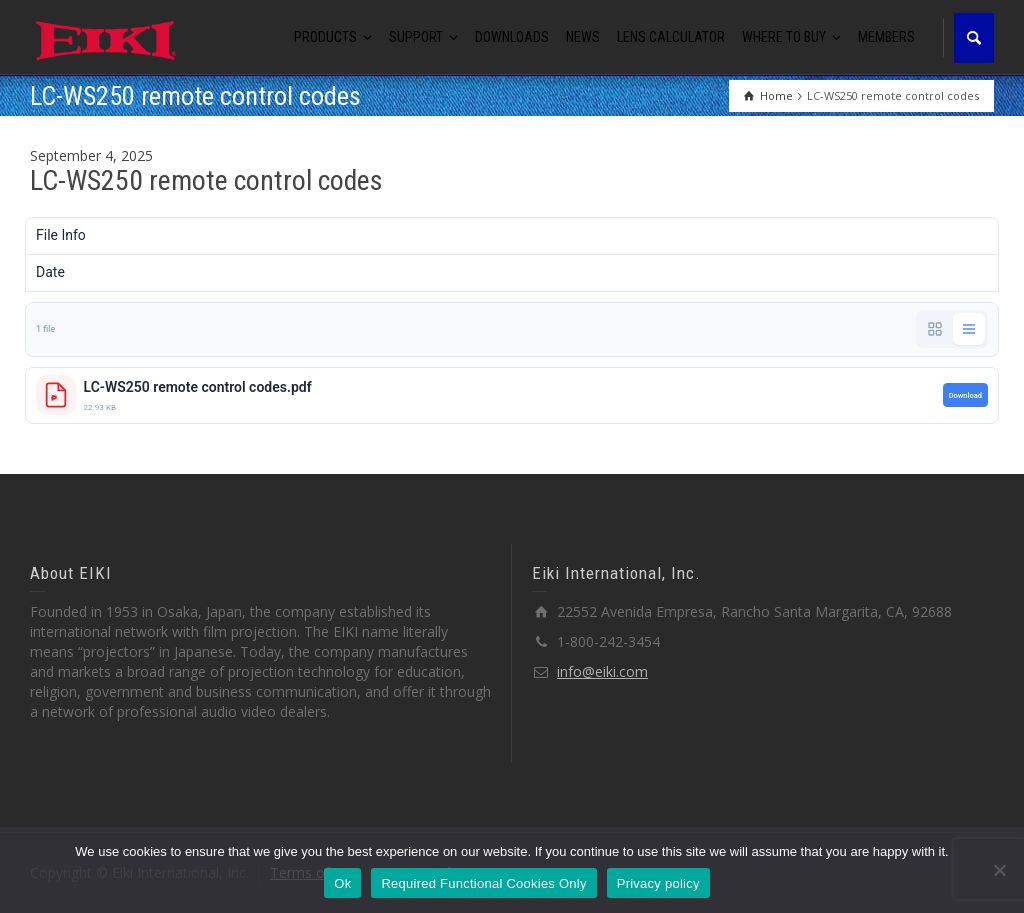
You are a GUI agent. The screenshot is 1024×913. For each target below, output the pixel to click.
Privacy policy (658, 883)
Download (965, 395)
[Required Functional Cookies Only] (999, 870)
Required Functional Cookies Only (483, 883)
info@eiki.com (602, 671)
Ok (342, 883)
